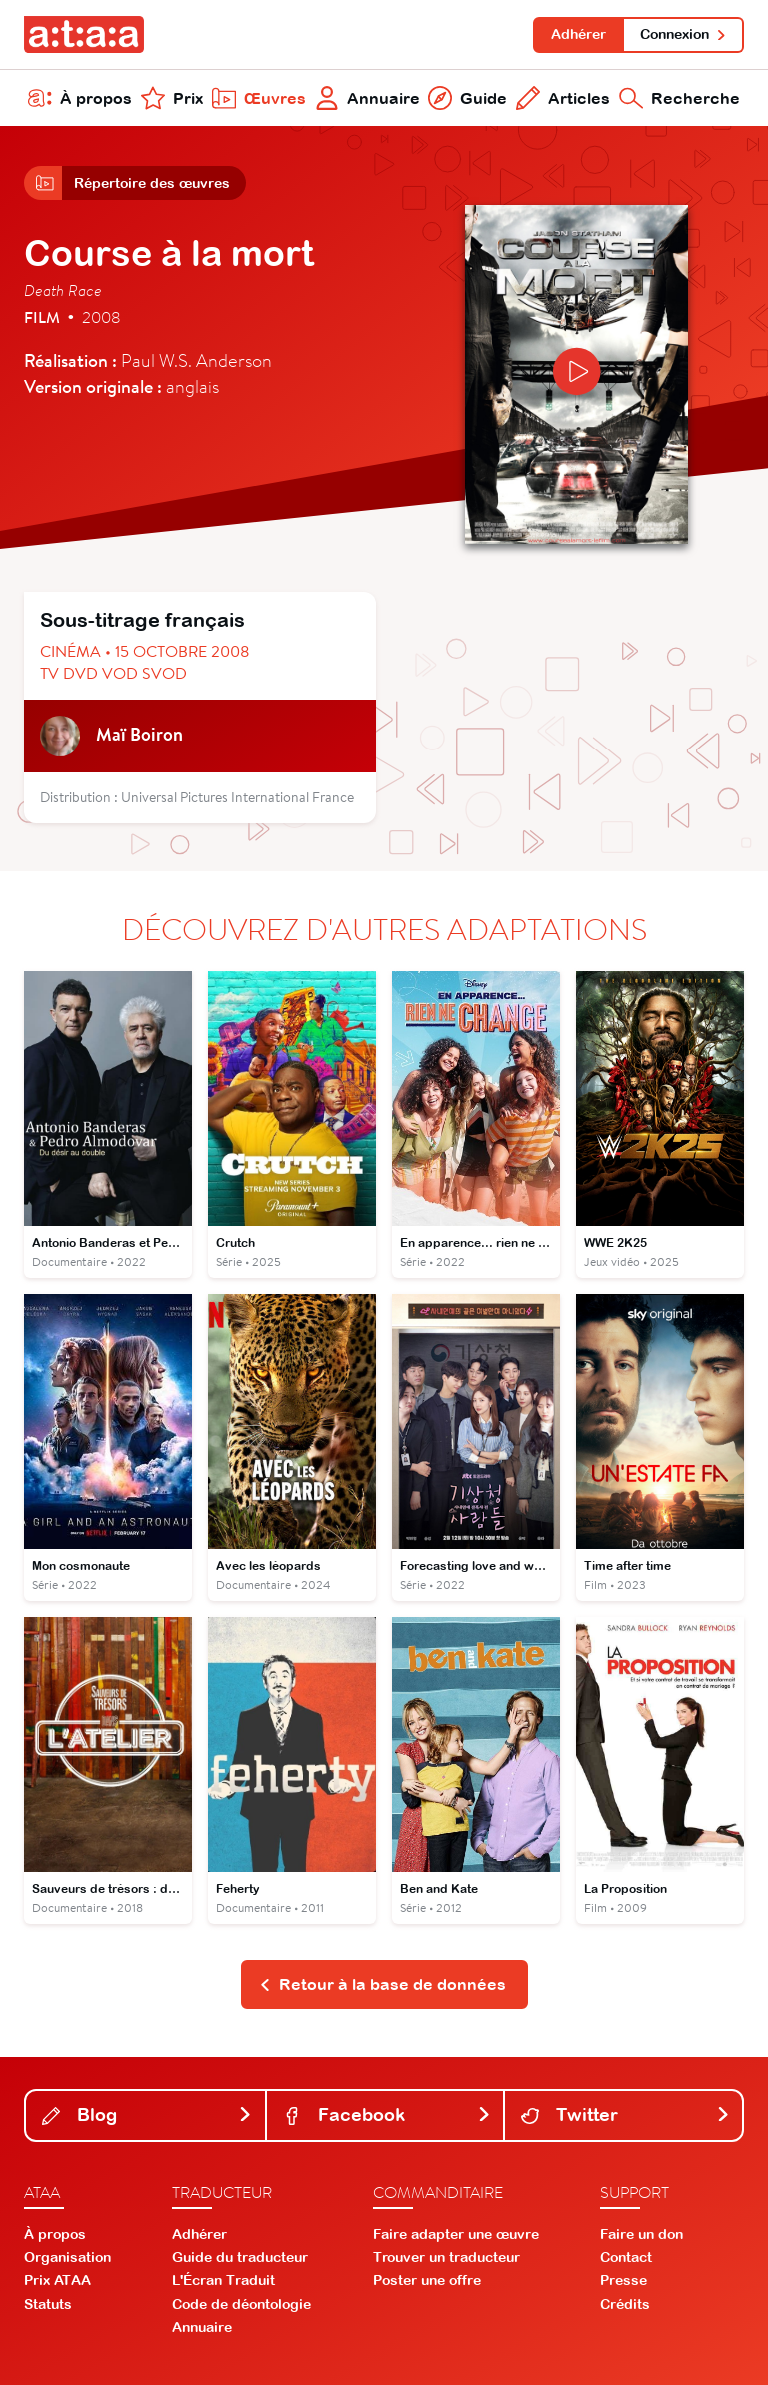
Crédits (625, 2304)
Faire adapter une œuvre (456, 2234)
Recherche (679, 98)
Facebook (387, 2114)
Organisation (67, 2257)
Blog (147, 2114)
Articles (563, 98)
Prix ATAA (57, 2280)
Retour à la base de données (382, 1984)
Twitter (625, 2114)
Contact (626, 2257)
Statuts (48, 2304)
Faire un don (641, 2234)
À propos (80, 98)
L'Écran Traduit (223, 2280)
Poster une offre (427, 2280)
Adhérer (578, 34)
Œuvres (259, 98)
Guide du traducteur (240, 2257)
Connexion (683, 34)
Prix (172, 98)
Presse (623, 2280)
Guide (467, 98)
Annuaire (367, 98)
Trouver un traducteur (446, 2257)
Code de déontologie (241, 2304)
